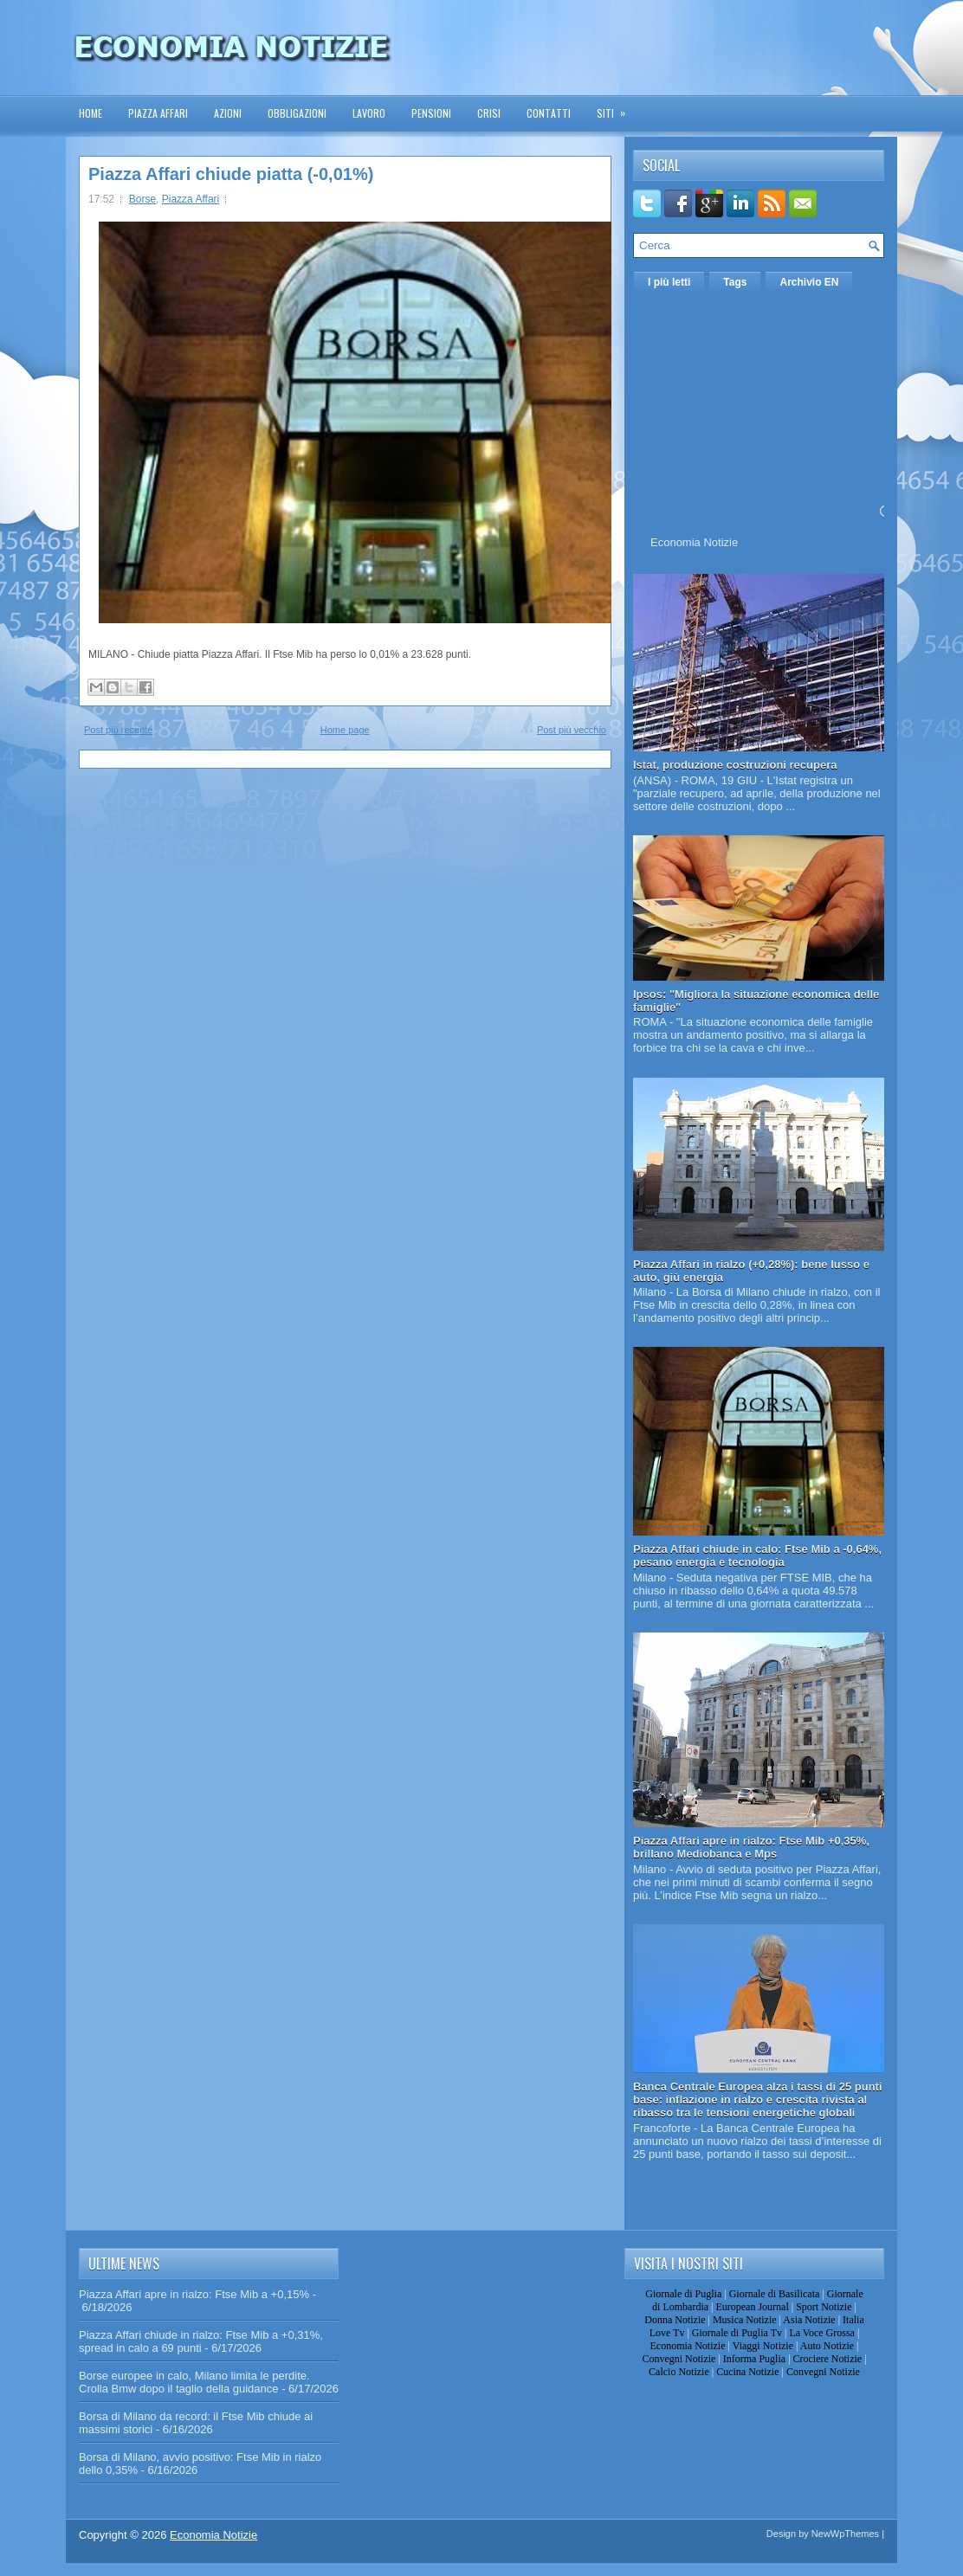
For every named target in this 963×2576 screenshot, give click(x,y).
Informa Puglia (754, 2359)
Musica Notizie (745, 2320)
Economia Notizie (694, 542)
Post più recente (118, 729)
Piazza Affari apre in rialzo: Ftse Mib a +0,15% (194, 2294)
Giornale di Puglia (683, 2294)
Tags (734, 282)
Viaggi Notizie (763, 2346)
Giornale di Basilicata (774, 2294)
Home (90, 113)
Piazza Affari (158, 113)
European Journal (751, 2307)
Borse (142, 199)
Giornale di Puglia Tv (737, 2333)
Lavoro (368, 113)
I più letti (669, 282)
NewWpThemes (845, 2533)
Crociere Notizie (828, 2359)
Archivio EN (808, 282)
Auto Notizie (827, 2346)
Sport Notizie (823, 2307)
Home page (345, 729)
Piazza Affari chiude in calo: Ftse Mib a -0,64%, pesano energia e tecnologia (757, 1555)
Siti (617, 107)
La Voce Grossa (822, 2333)
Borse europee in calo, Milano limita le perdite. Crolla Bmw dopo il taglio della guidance (194, 2382)
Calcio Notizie (679, 2372)
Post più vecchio (571, 729)
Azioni (228, 113)
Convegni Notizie (678, 2359)
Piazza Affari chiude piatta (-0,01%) (230, 174)
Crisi (489, 113)
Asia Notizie (809, 2320)
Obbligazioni (297, 113)
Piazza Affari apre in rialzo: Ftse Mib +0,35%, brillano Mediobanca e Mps (751, 1847)
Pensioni (431, 113)
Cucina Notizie (747, 2372)
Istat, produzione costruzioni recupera (735, 764)
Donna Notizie (674, 2320)
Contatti (549, 113)
